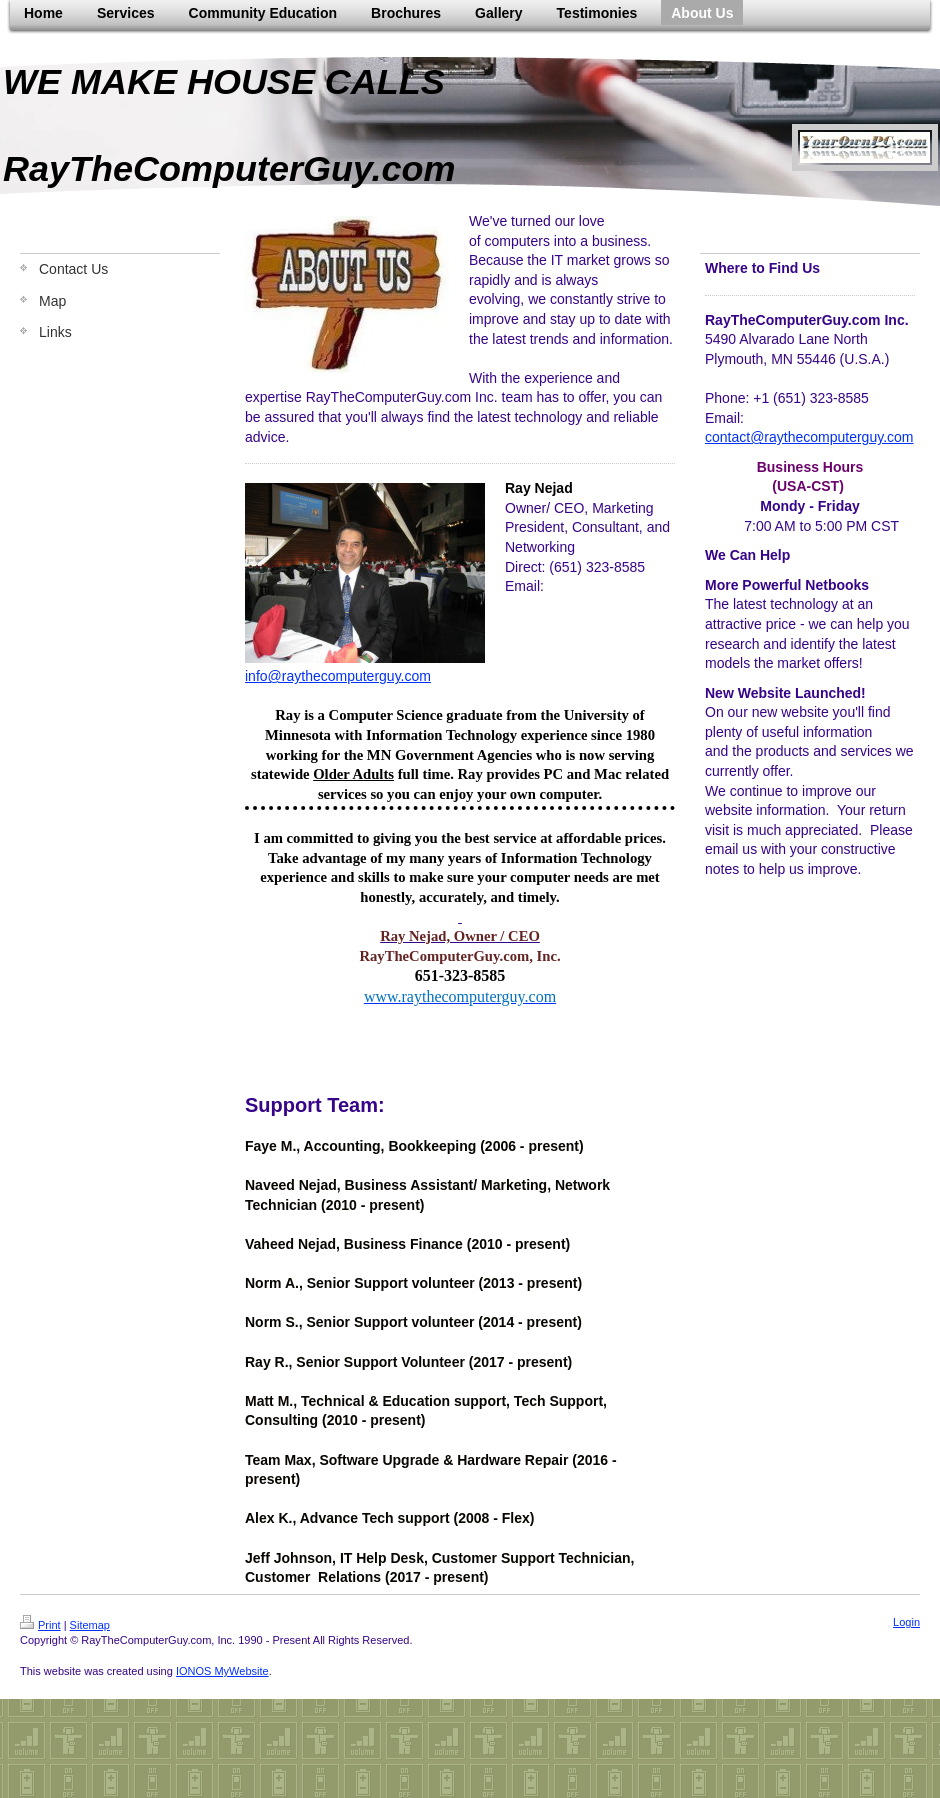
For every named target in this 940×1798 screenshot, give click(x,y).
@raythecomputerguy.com (349, 676)
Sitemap (90, 1625)
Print (40, 1625)
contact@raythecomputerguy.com (809, 437)
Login (906, 1622)
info (256, 676)
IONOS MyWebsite (222, 1671)
